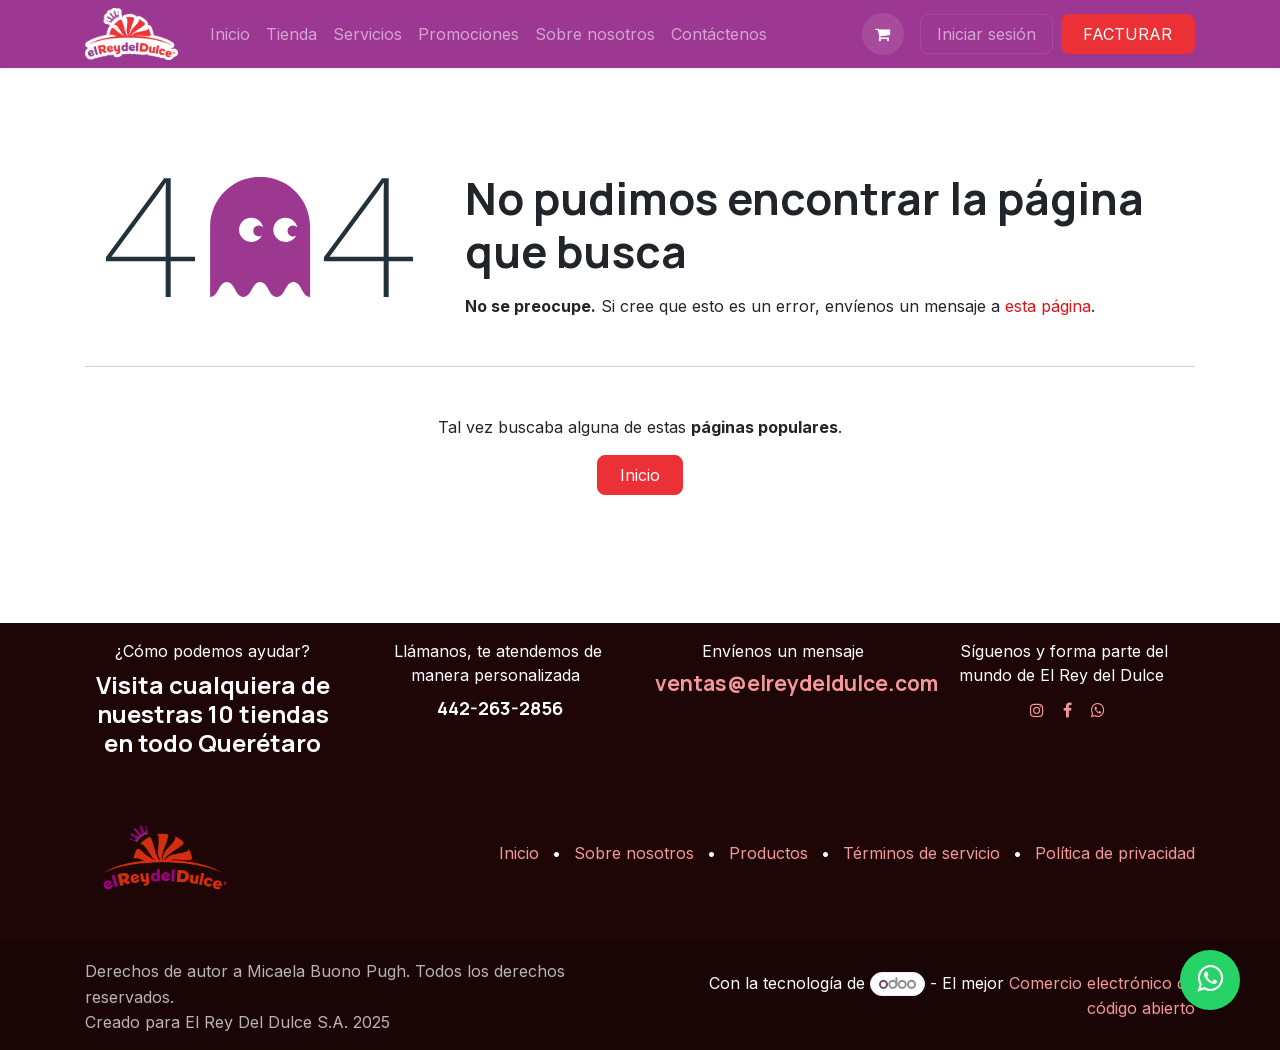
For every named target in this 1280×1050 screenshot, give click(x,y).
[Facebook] (1067, 710)
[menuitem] (230, 34)
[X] (1098, 710)
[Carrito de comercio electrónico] (883, 34)
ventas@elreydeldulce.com (796, 683)
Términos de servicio (921, 853)
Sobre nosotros (634, 853)
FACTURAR (1127, 34)
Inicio (640, 475)
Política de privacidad (1115, 853)
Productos (768, 853)
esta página (1048, 306)
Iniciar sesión (986, 34)
